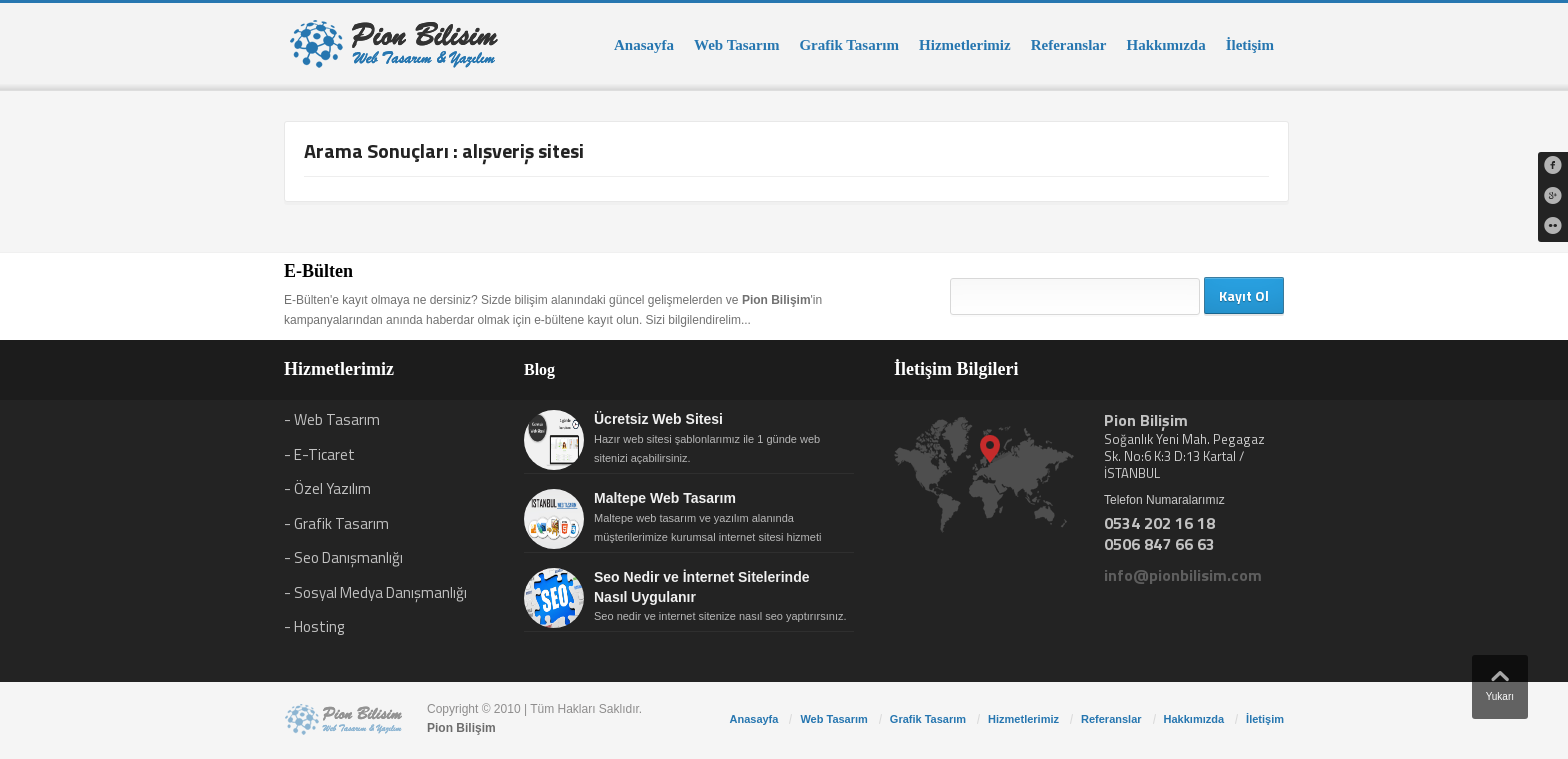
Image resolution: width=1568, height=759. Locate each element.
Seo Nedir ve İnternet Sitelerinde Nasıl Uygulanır (702, 587)
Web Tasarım (736, 45)
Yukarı (1500, 681)
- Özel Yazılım (327, 488)
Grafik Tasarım (849, 45)
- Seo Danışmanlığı (343, 557)
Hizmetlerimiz (965, 45)
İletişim (1250, 45)
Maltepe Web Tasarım (665, 498)
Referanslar (1069, 45)
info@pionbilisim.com (1183, 575)
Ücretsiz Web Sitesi (658, 419)
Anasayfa (644, 45)
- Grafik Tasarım (336, 523)
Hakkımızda (1165, 45)
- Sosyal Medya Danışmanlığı (375, 592)
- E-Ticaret (319, 454)
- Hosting (314, 626)
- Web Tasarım (332, 419)
